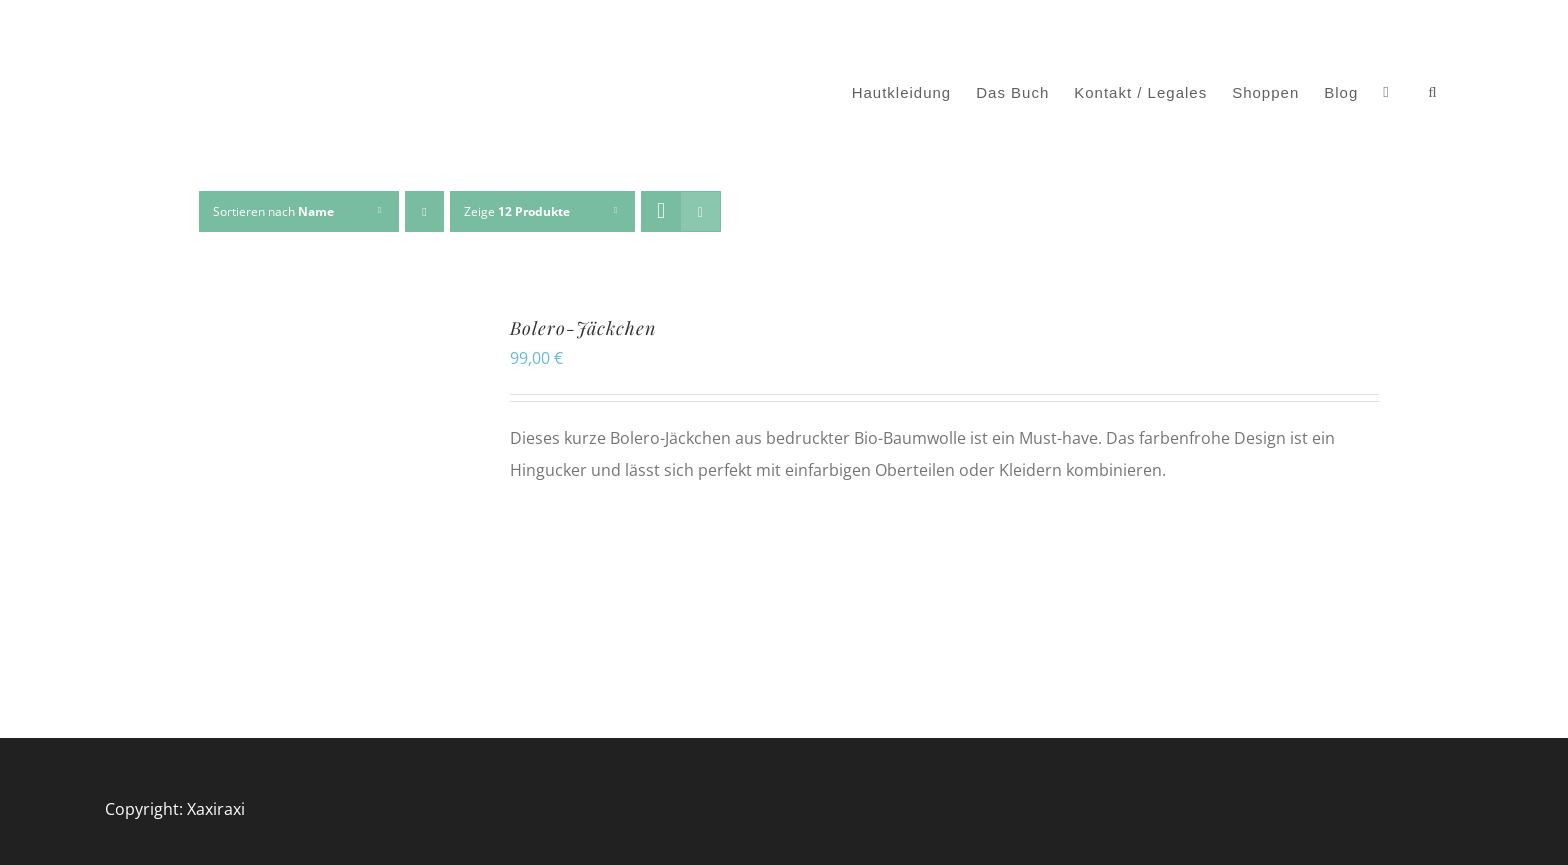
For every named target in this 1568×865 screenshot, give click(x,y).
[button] (1432, 93)
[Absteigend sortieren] (424, 211)
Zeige (517, 211)
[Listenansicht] (700, 211)
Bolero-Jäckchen (583, 328)
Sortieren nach (273, 211)
